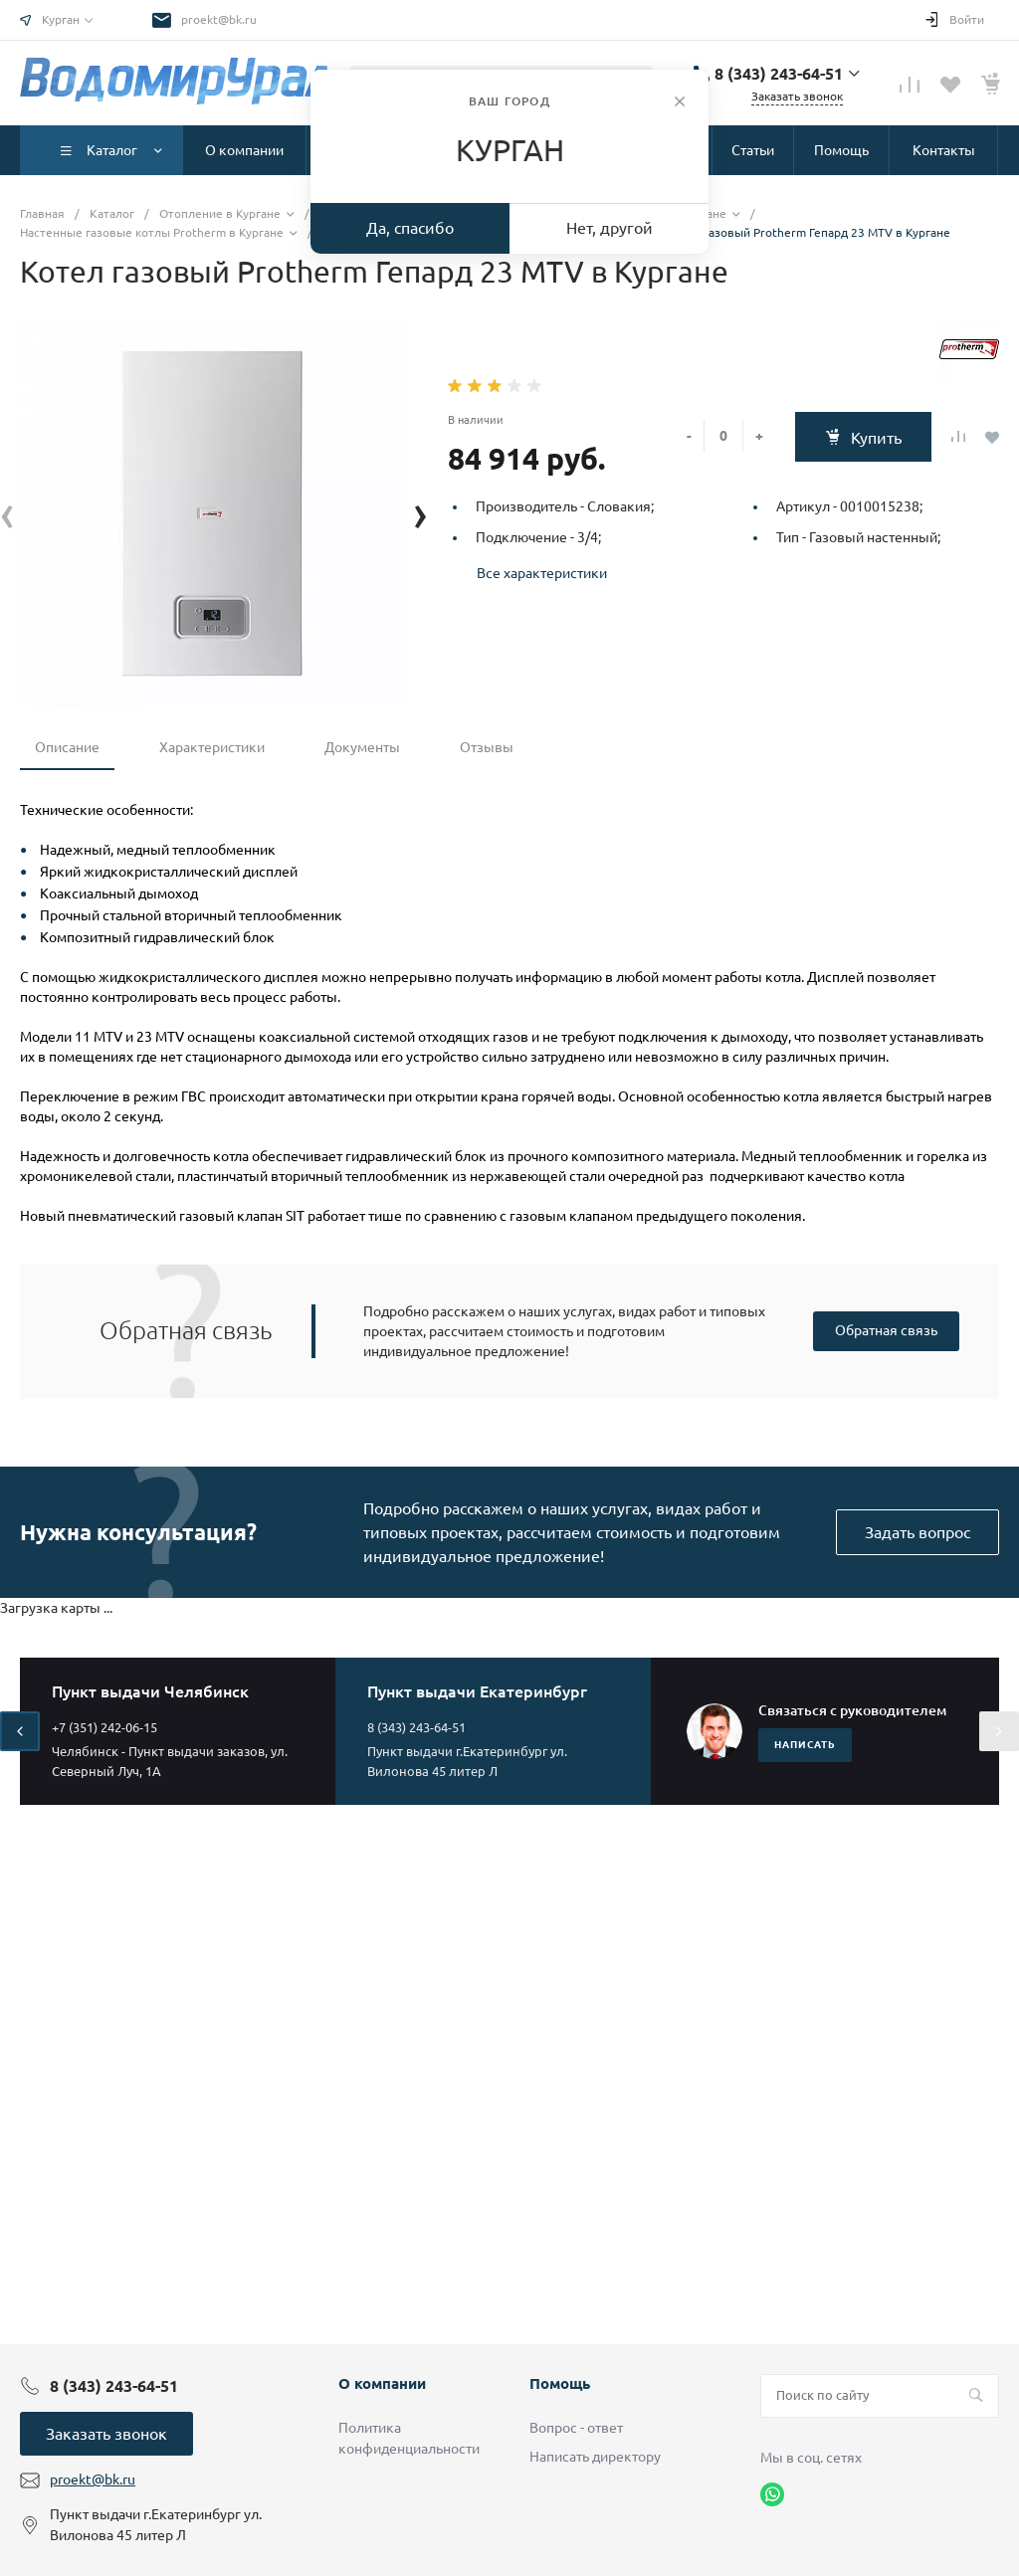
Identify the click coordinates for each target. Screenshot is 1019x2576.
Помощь (559, 2383)
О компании (382, 2383)
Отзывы (486, 747)
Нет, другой (609, 228)
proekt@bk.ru (219, 19)
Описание (67, 747)
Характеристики (212, 747)
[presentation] (7, 513)
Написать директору (595, 2457)
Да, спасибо (410, 228)
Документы (362, 747)
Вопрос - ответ (576, 2428)
